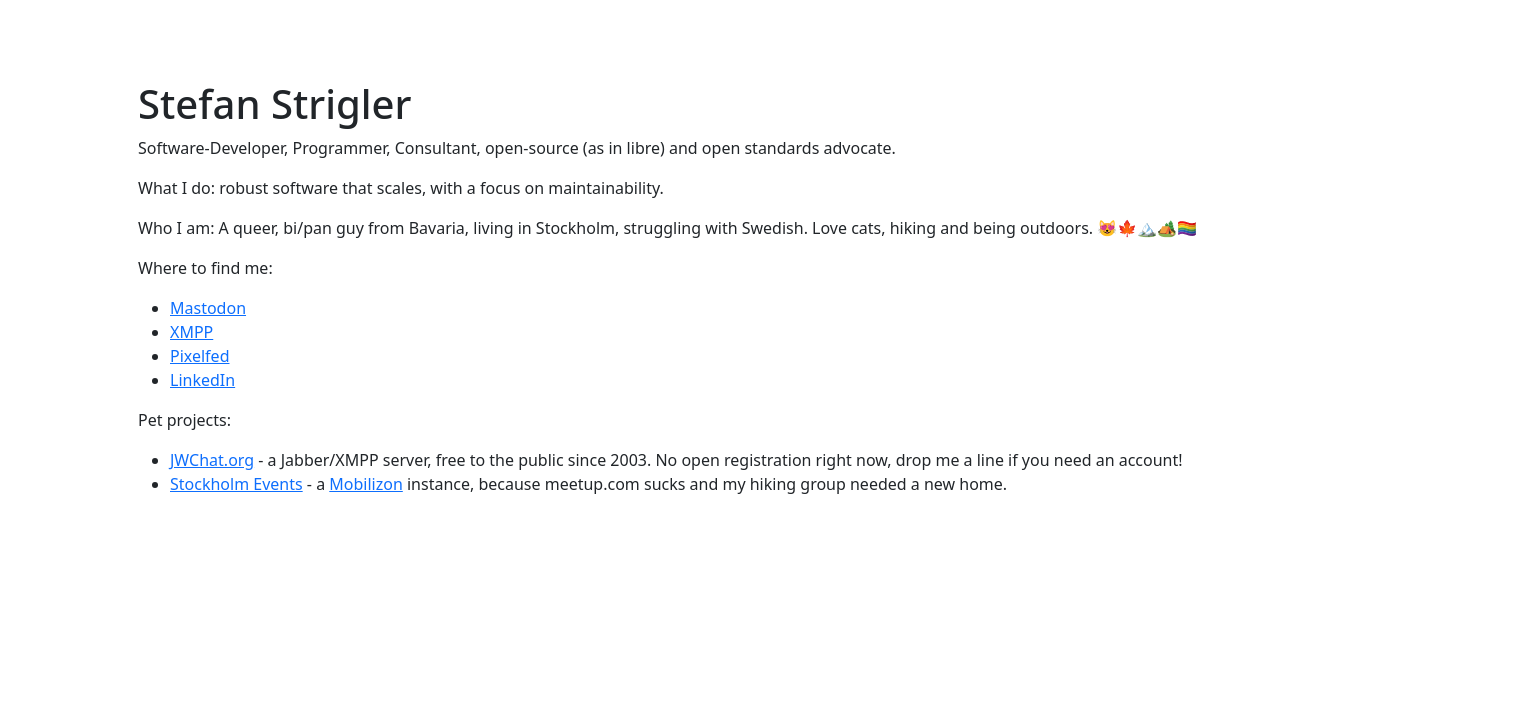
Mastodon (208, 308)
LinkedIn (202, 380)
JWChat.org (212, 460)
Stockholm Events (236, 484)
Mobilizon (366, 484)
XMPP (191, 332)
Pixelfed (199, 356)
